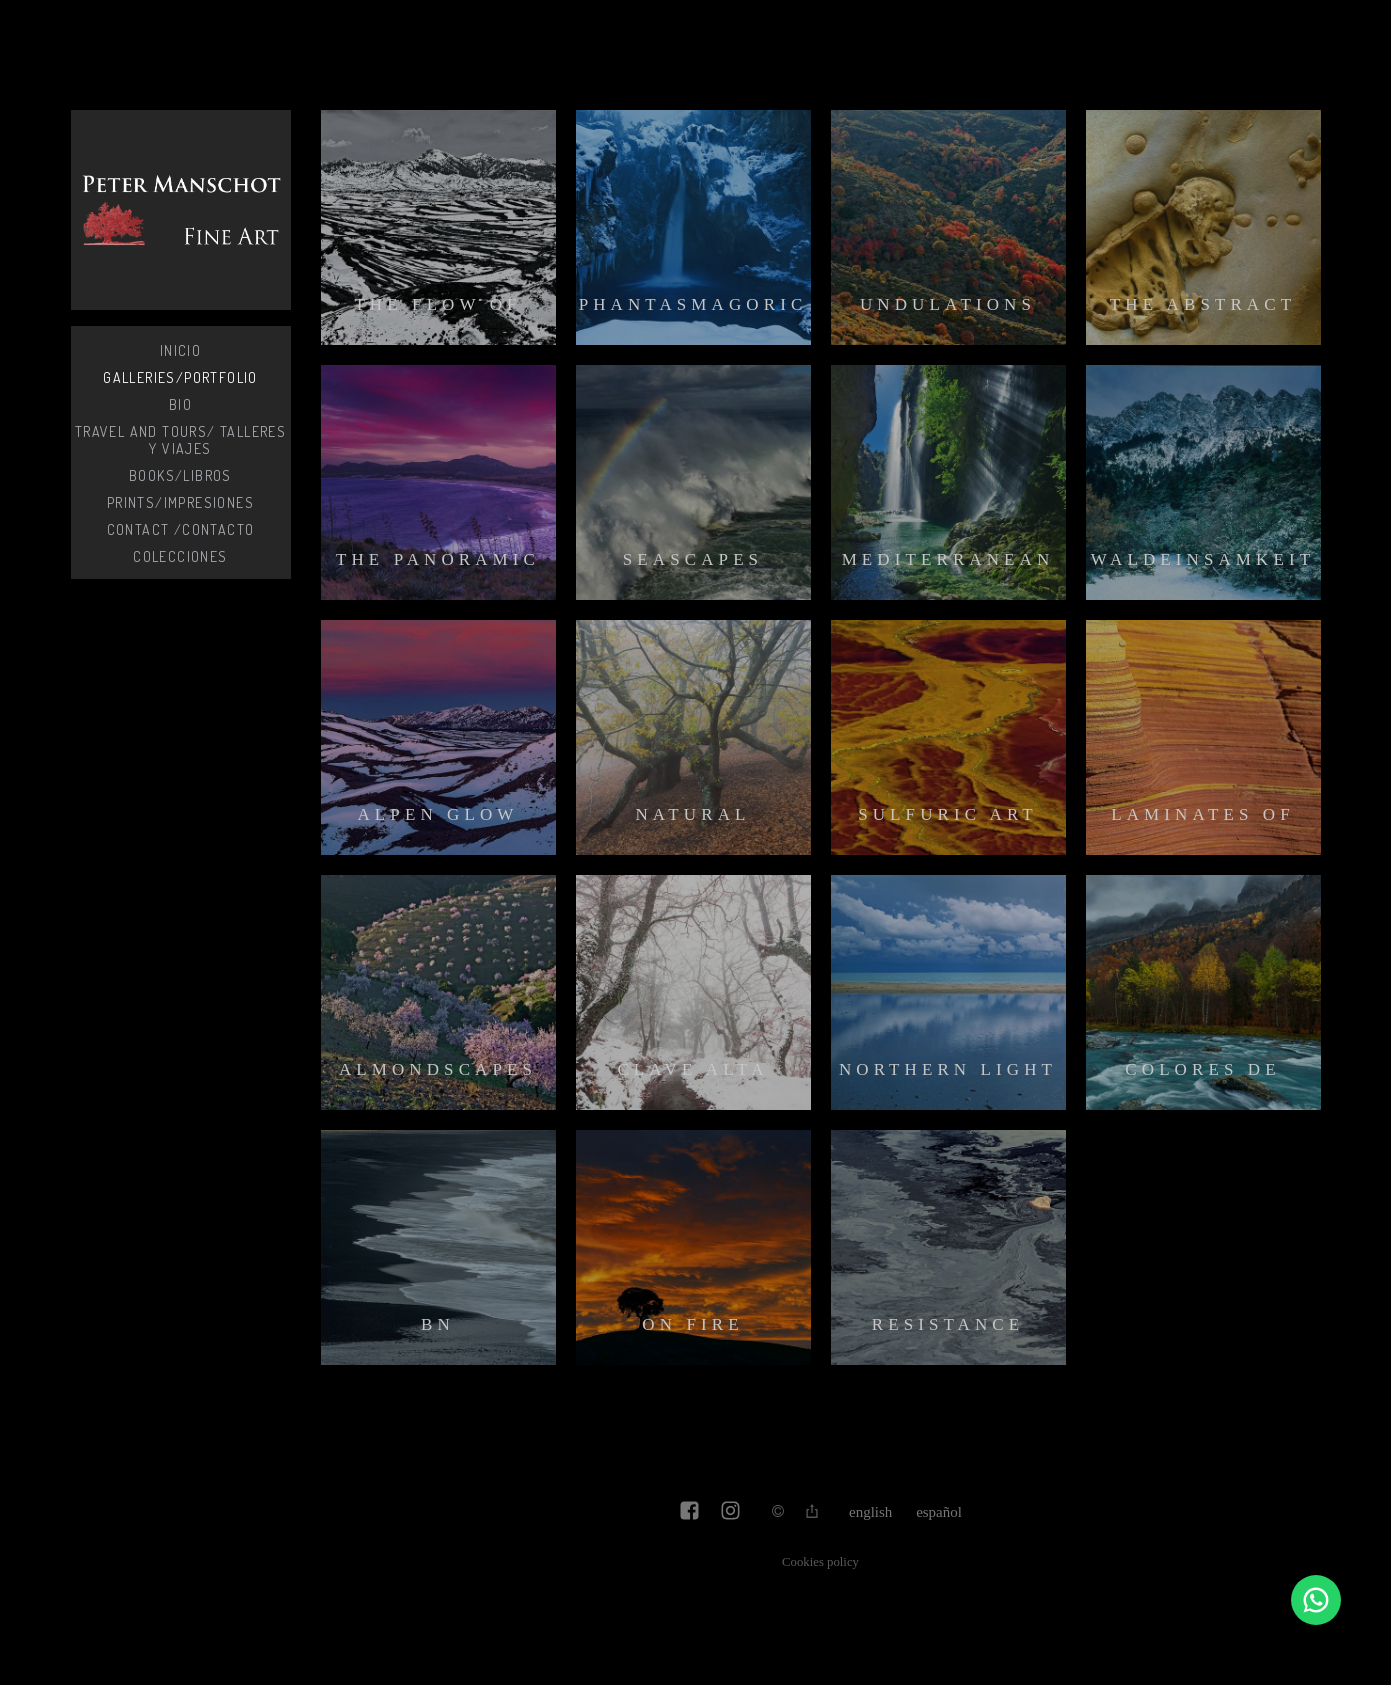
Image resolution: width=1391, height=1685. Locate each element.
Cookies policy (820, 1562)
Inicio (180, 350)
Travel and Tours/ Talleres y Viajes (180, 440)
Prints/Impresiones (180, 502)
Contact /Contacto (181, 529)
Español (939, 1512)
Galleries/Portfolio (180, 377)
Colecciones (180, 556)
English (870, 1512)
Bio (180, 404)
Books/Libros (180, 475)
